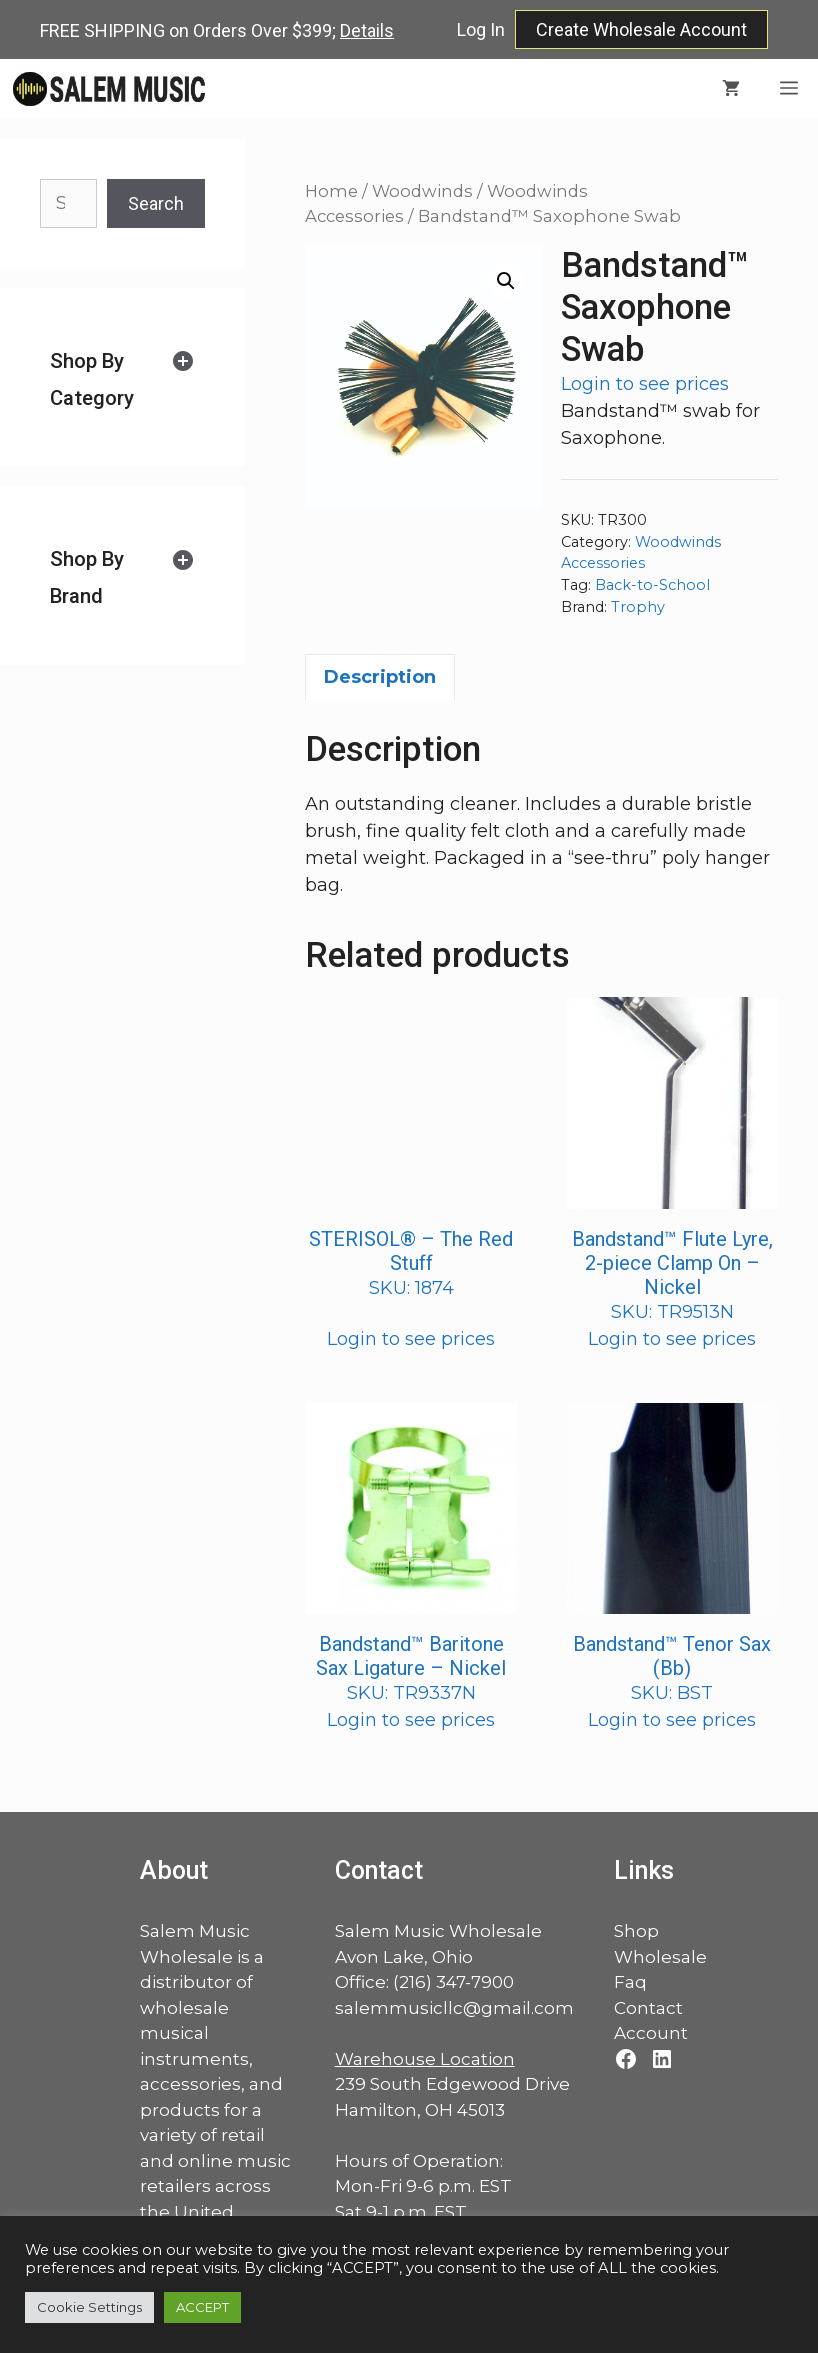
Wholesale (660, 1957)
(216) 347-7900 (453, 1982)
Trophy (638, 607)
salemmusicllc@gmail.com (454, 2008)
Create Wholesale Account (641, 29)
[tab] (122, 379)
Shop (636, 1931)
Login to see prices (645, 384)
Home (331, 191)
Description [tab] (380, 677)
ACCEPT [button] (202, 2307)
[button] (506, 281)
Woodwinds (422, 191)
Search (156, 203)
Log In (481, 29)
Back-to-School (652, 585)
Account (651, 2033)
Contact (648, 2008)
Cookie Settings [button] (89, 2307)
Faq (630, 1982)
